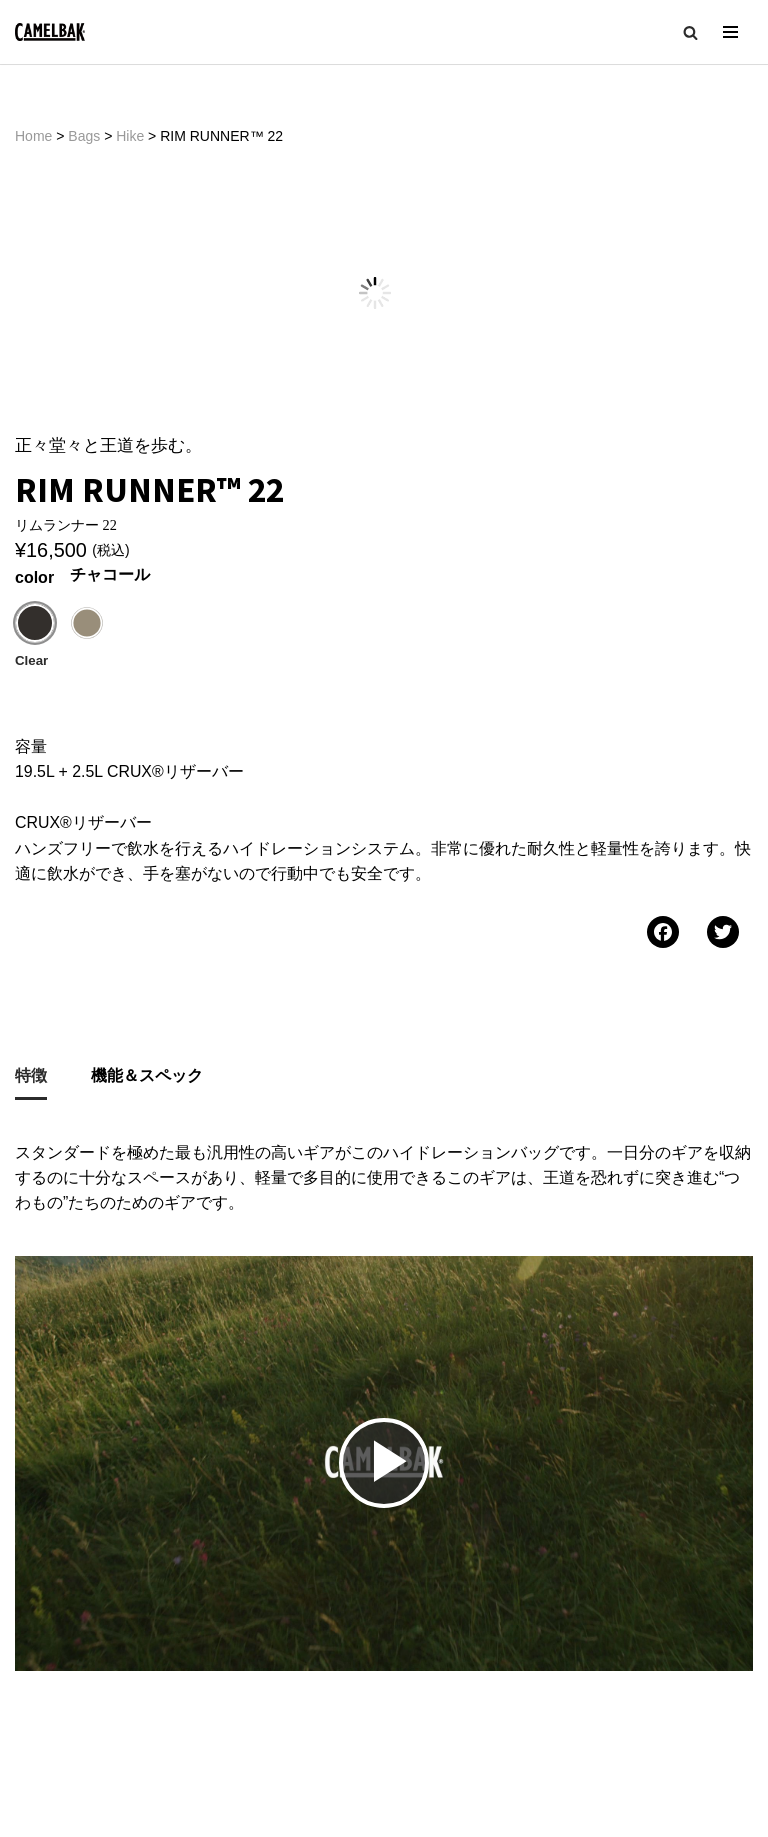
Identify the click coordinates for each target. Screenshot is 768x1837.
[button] (690, 32)
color (34, 504)
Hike (130, 136)
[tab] (31, 1005)
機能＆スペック (147, 1003)
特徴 (31, 1003)
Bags (84, 136)
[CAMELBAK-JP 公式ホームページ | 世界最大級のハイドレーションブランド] (50, 32)
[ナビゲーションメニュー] (730, 32)
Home (33, 136)
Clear (31, 587)
